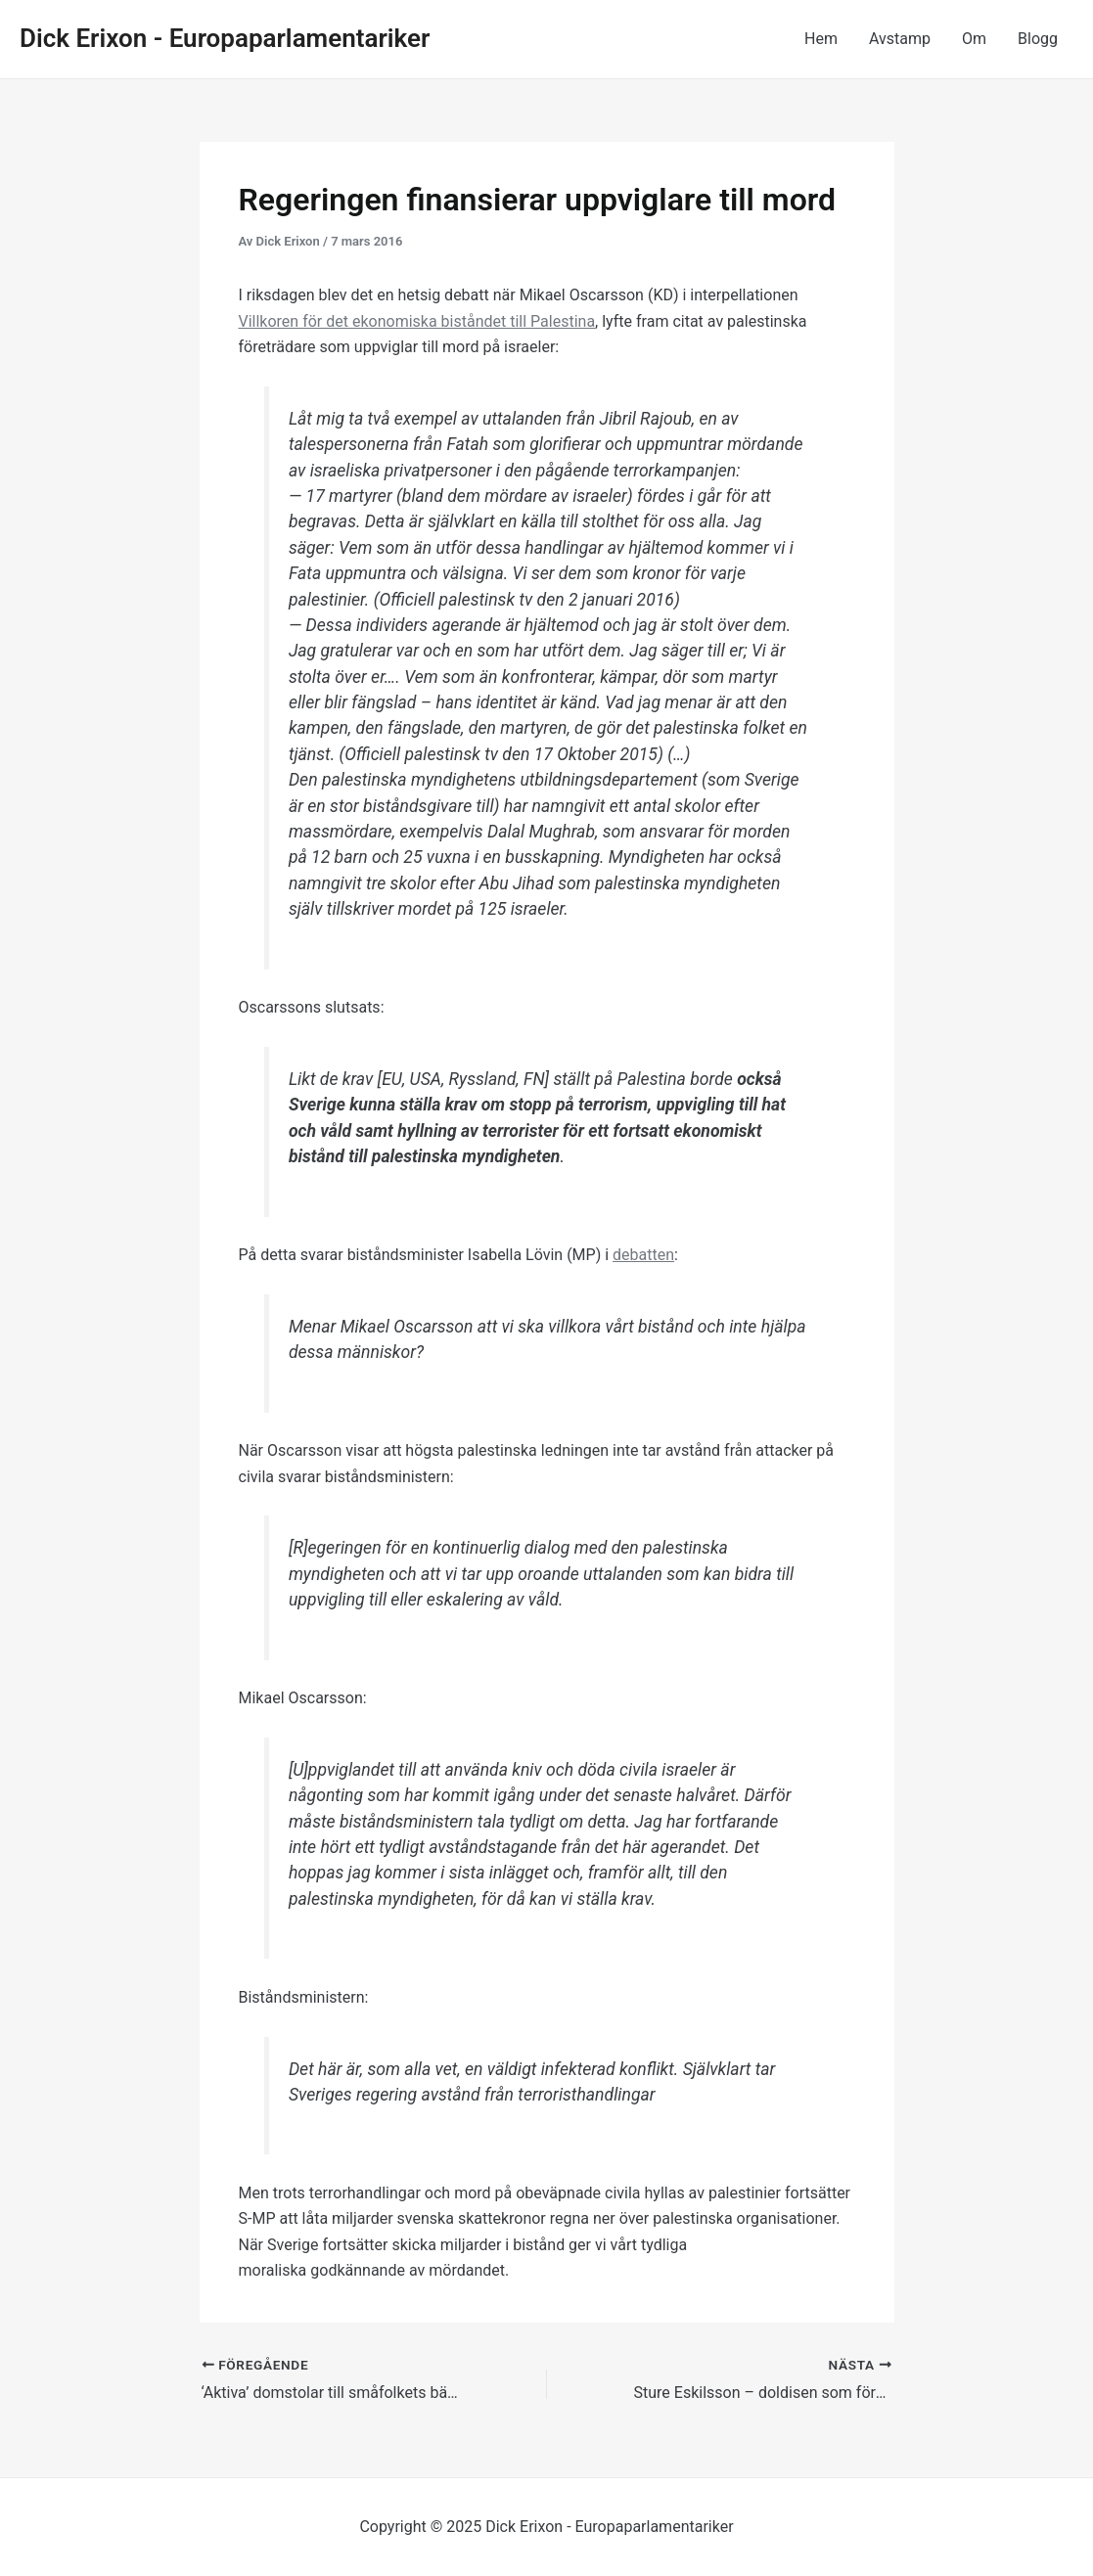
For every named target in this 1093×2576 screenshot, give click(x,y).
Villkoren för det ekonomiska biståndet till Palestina (417, 321)
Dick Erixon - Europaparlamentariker (225, 38)
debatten (643, 1254)
